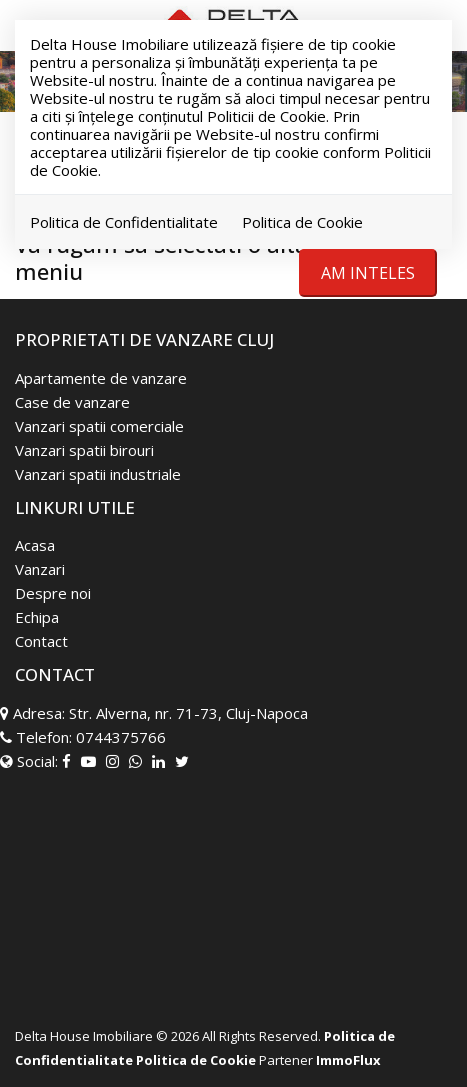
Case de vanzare (72, 402)
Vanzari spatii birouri (84, 450)
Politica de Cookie (302, 222)
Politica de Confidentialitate (124, 222)
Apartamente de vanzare (101, 378)
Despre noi (53, 593)
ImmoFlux (348, 1060)
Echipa (37, 617)
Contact (41, 641)
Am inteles (368, 273)
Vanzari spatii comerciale (99, 426)
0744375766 (121, 737)
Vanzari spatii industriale (98, 474)
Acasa (35, 545)
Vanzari (40, 569)
